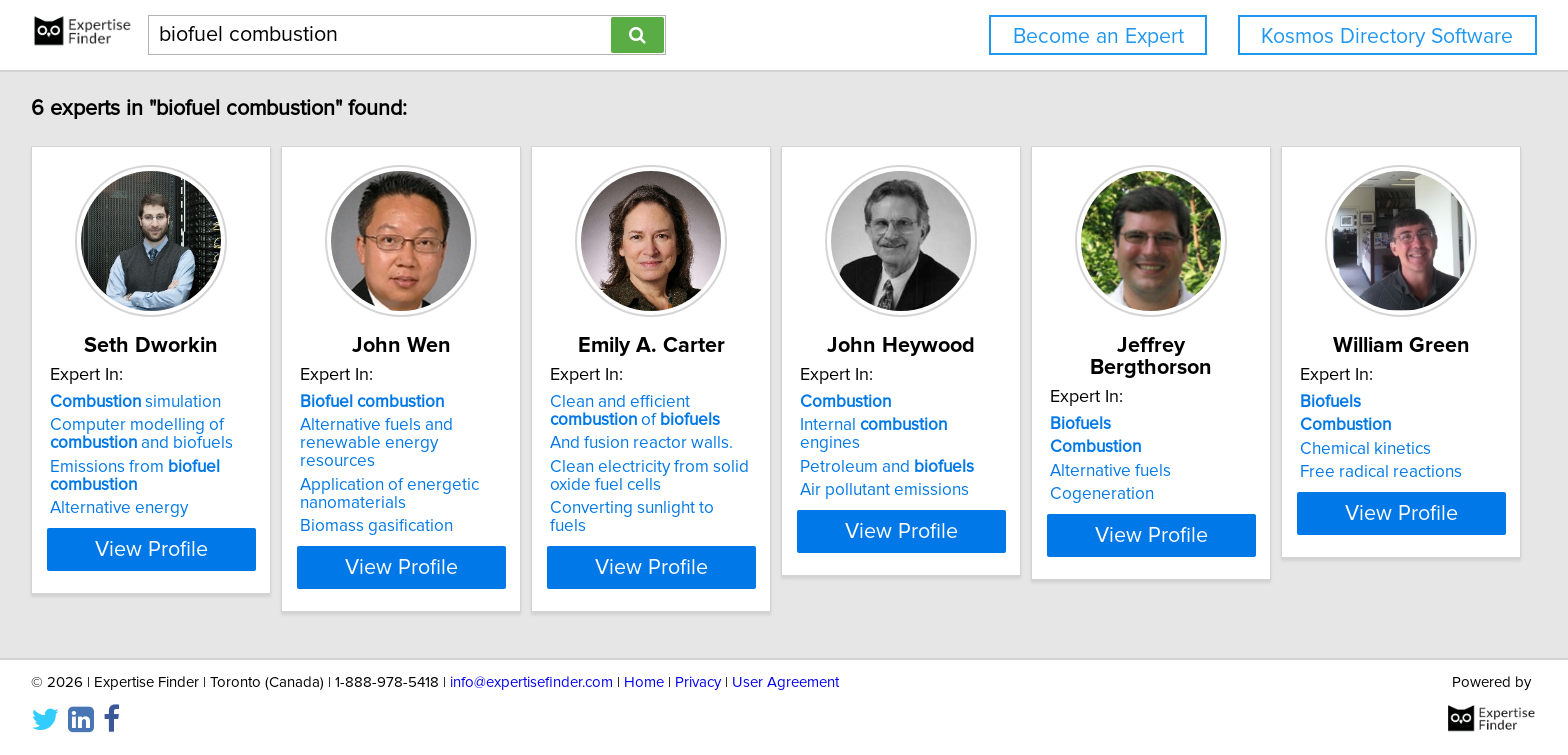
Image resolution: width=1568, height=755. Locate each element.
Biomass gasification (429, 508)
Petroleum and (1040, 449)
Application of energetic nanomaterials (442, 476)
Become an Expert (1098, 36)
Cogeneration (1305, 472)
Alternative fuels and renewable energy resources (472, 434)
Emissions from (138, 476)
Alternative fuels (1313, 449)
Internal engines (1058, 425)
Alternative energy (122, 508)
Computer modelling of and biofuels (144, 434)
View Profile (179, 549)
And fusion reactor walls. (744, 443)
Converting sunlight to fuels (755, 508)
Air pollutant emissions (1037, 472)
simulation (138, 402)
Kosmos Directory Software (1387, 36)
